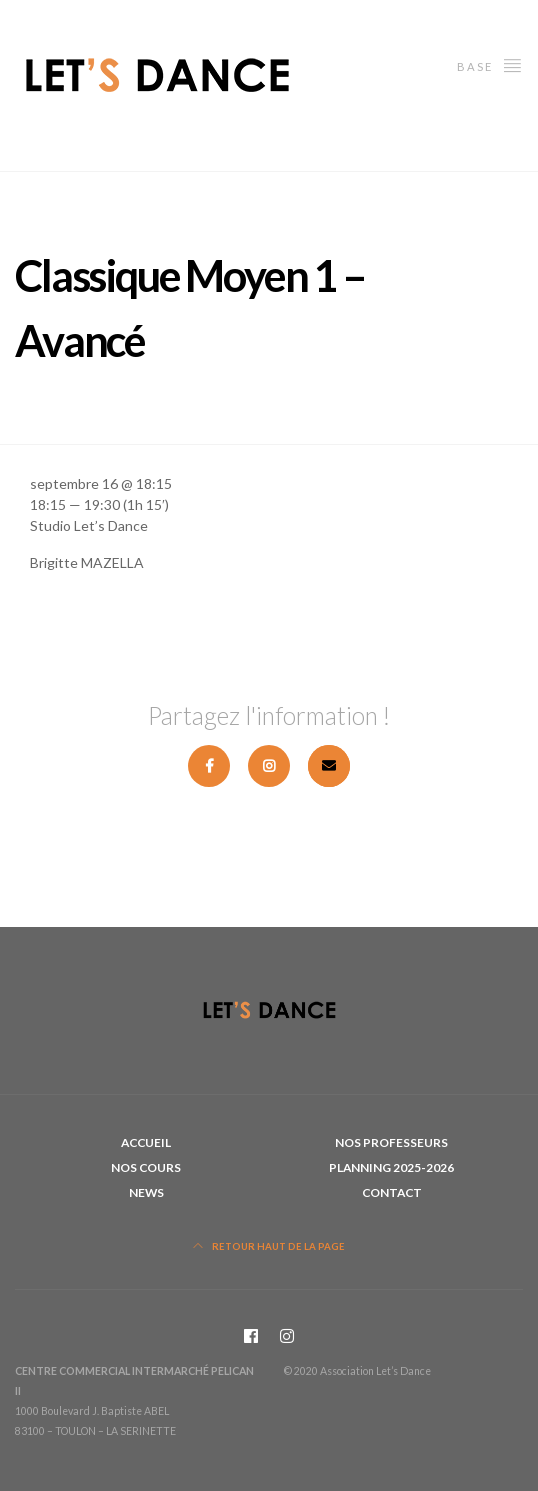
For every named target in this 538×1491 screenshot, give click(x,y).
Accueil (146, 1142)
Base (490, 64)
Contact (392, 1192)
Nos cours (146, 1167)
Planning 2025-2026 (391, 1167)
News (146, 1192)
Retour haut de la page (269, 1246)
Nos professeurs (391, 1142)
